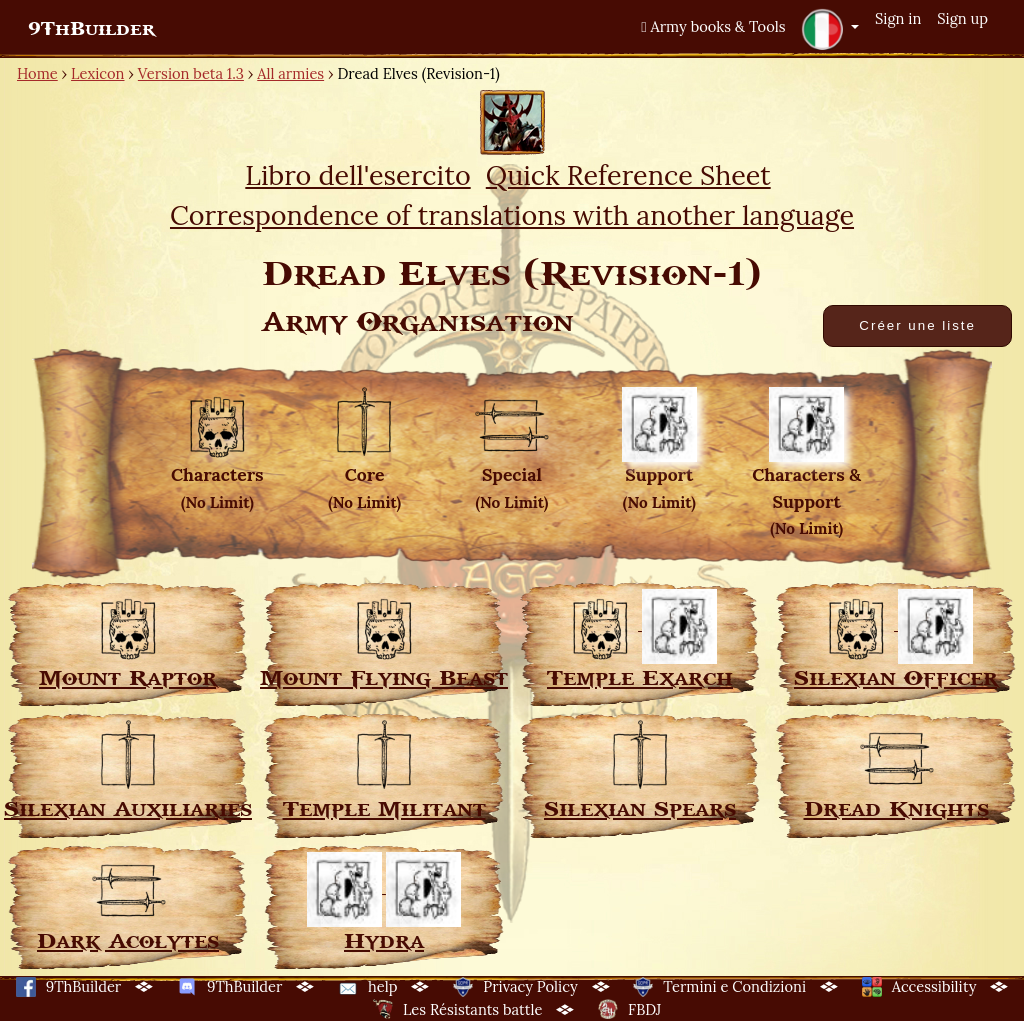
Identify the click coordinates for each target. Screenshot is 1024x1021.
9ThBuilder (91, 29)
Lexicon (97, 73)
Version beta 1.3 (191, 73)
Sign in (898, 18)
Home (37, 73)
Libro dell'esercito (357, 175)
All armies (290, 73)
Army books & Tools (713, 26)
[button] (830, 29)
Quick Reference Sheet (628, 175)
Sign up (962, 18)
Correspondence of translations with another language (512, 215)
